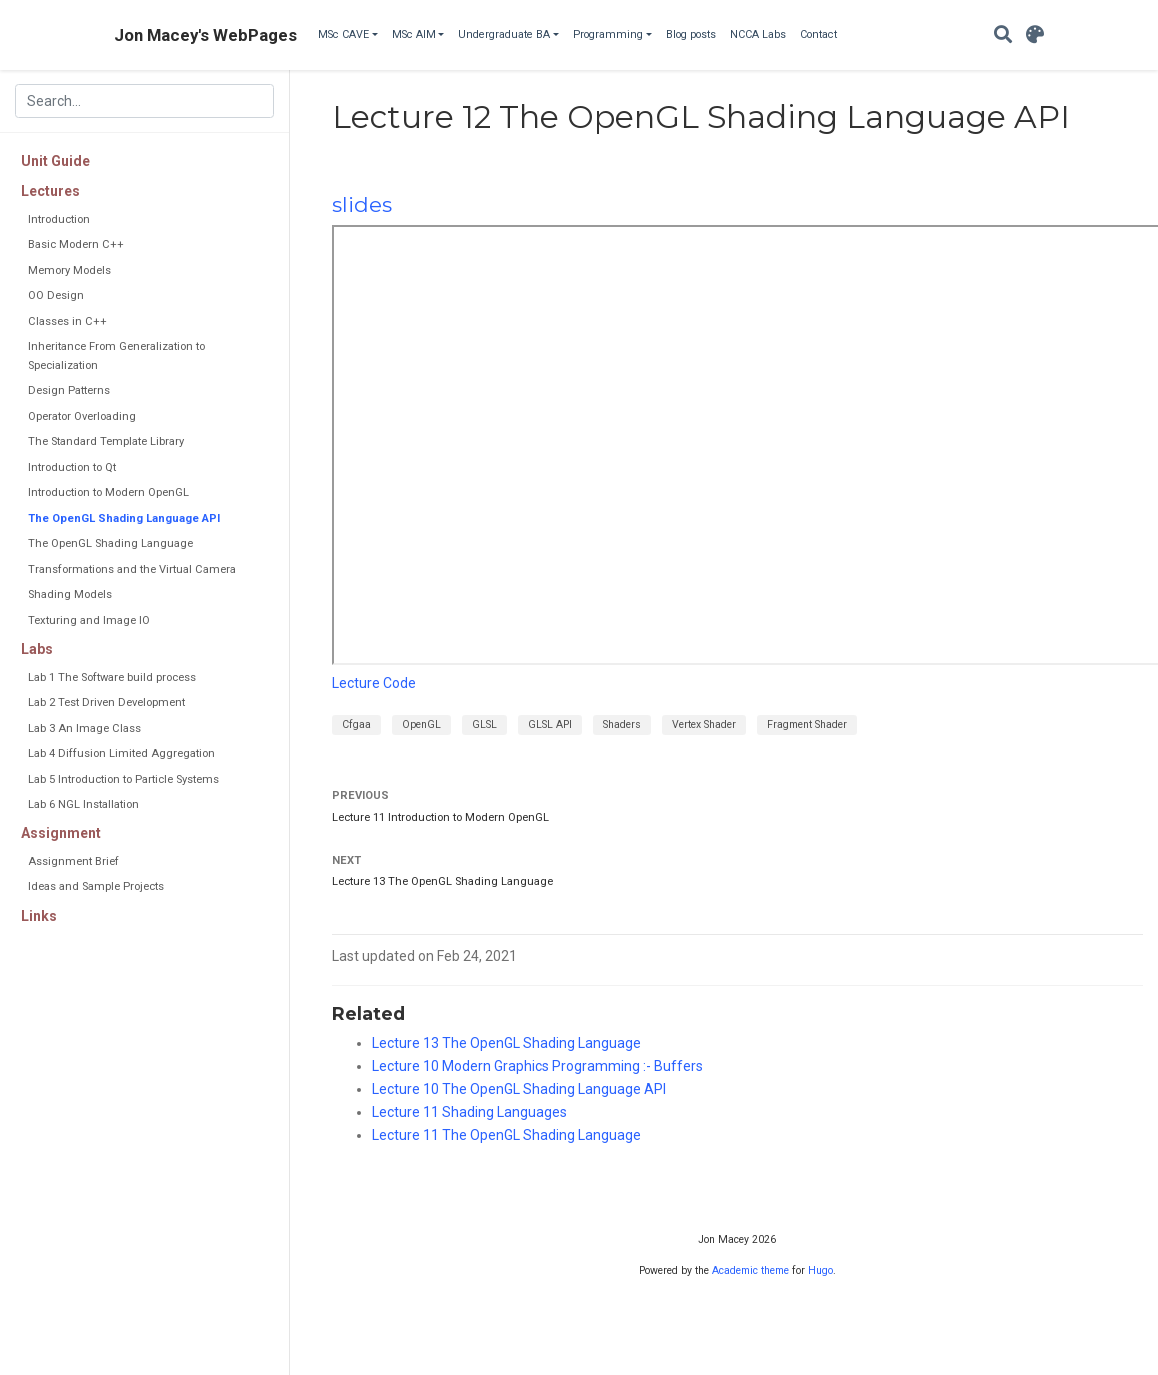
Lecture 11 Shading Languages (469, 1112)
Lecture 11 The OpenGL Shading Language (506, 1135)
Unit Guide (55, 161)
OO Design (56, 295)
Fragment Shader (807, 724)
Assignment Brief (73, 861)
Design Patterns (69, 390)
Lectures (50, 191)
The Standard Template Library (106, 441)
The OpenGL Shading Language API (124, 518)
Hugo (820, 1270)
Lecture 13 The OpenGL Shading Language (442, 881)
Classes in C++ (67, 321)
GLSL (484, 724)
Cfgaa (356, 724)
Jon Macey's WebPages (205, 35)
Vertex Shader (704, 724)
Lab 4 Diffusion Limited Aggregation (121, 753)
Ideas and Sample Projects (96, 886)
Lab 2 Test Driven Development (106, 702)
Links (39, 916)
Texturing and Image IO (89, 620)
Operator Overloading (82, 416)
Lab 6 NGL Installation (83, 804)
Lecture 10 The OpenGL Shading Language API (519, 1089)
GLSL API (550, 724)
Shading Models (70, 594)
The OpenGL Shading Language (110, 543)
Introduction (59, 219)
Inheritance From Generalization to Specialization (116, 355)
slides (362, 204)
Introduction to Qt (72, 467)
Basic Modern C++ (76, 244)
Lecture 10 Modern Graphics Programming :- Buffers (537, 1066)
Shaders (622, 724)
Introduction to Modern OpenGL (108, 492)
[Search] (1003, 35)
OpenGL (421, 724)
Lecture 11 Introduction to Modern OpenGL (440, 817)
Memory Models (69, 270)
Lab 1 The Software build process (112, 677)
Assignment (61, 833)
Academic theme (750, 1270)
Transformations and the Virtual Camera (132, 569)
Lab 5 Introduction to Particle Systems (123, 779)
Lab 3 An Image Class (84, 728)
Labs (37, 649)
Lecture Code (374, 683)
